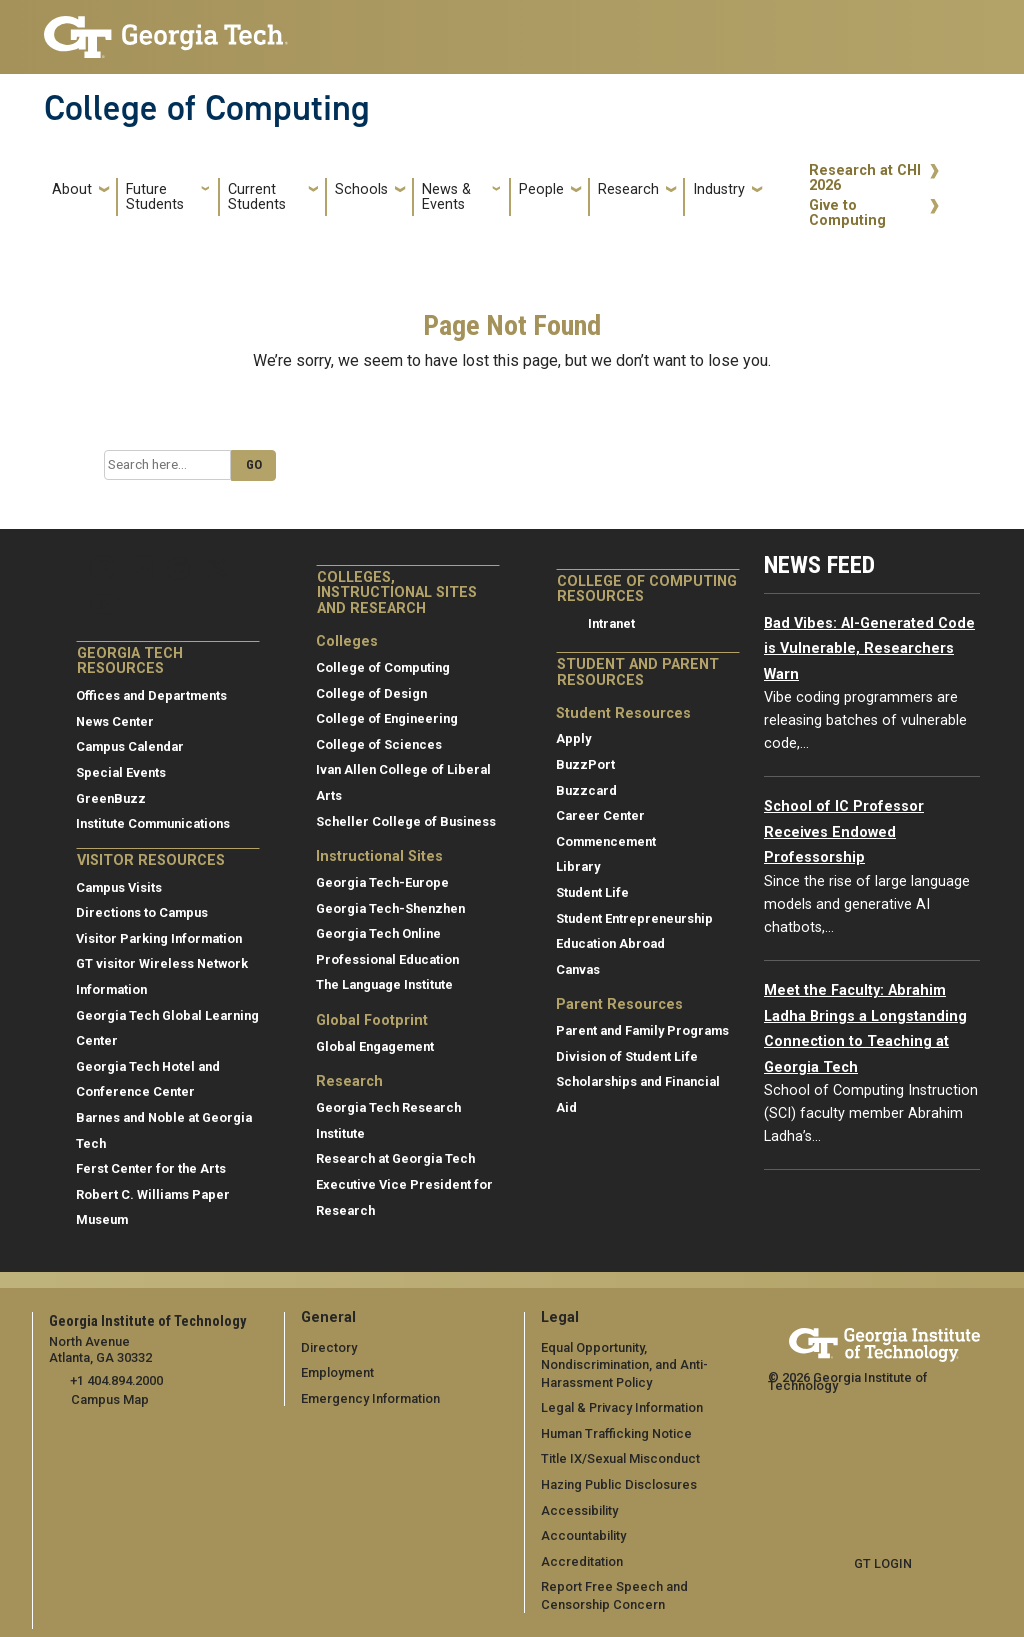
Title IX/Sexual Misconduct (620, 1458)
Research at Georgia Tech (395, 1158)
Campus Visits (119, 887)
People (541, 189)
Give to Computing (847, 213)
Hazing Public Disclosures (619, 1484)
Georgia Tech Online (378, 933)
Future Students (155, 197)
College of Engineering (387, 718)
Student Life (592, 892)
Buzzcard (586, 790)
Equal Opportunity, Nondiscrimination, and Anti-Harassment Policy (624, 1365)
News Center (115, 721)
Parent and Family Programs (642, 1030)
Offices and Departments (151, 695)
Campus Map (110, 1399)
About (72, 189)
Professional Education (387, 959)
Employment (337, 1372)
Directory (329, 1347)
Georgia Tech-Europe (382, 882)
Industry (719, 189)
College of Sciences (379, 744)
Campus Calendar (130, 746)
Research (628, 189)
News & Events (446, 197)
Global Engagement (375, 1046)
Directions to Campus (142, 912)
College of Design (371, 693)
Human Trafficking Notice (616, 1433)
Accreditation (582, 1561)
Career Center (600, 815)
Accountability (583, 1535)
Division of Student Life (627, 1056)
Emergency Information (370, 1398)
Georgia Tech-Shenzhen (390, 908)
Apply (573, 738)
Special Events (121, 772)
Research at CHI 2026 (865, 178)
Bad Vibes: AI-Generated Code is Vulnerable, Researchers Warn (869, 649)
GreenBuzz (111, 798)
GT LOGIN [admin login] (883, 1563)
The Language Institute (384, 984)
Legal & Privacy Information (622, 1407)
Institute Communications (153, 823)
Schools (361, 189)
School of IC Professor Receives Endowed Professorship (844, 832)
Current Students (257, 197)
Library (578, 866)
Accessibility (579, 1510)
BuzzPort (585, 764)
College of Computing (207, 108)
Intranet (611, 623)
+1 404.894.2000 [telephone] (116, 1380)
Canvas (578, 969)
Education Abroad (610, 943)
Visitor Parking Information (159, 938)
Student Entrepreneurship (634, 918)
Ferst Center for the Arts (151, 1168)
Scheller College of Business (406, 821)
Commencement (606, 841)
